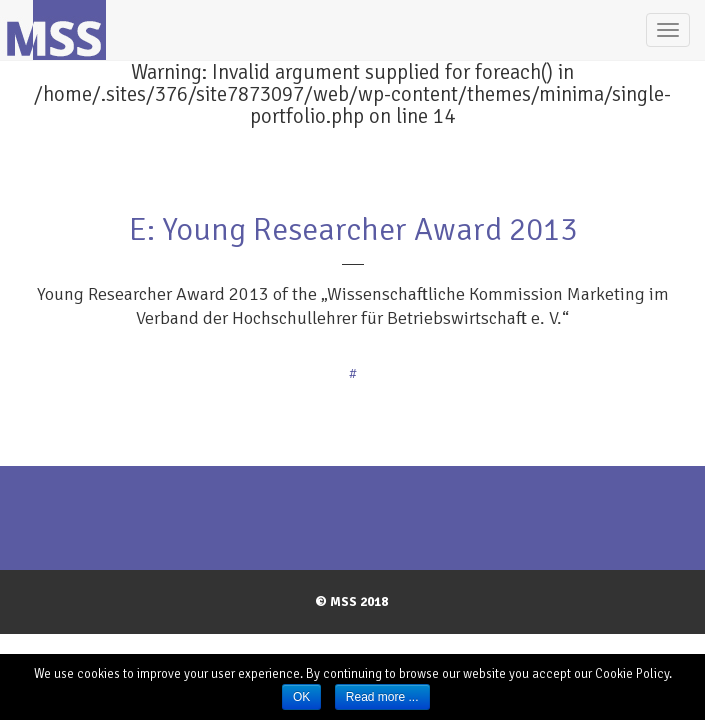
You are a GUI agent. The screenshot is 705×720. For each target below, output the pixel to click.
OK (301, 697)
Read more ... (382, 697)
